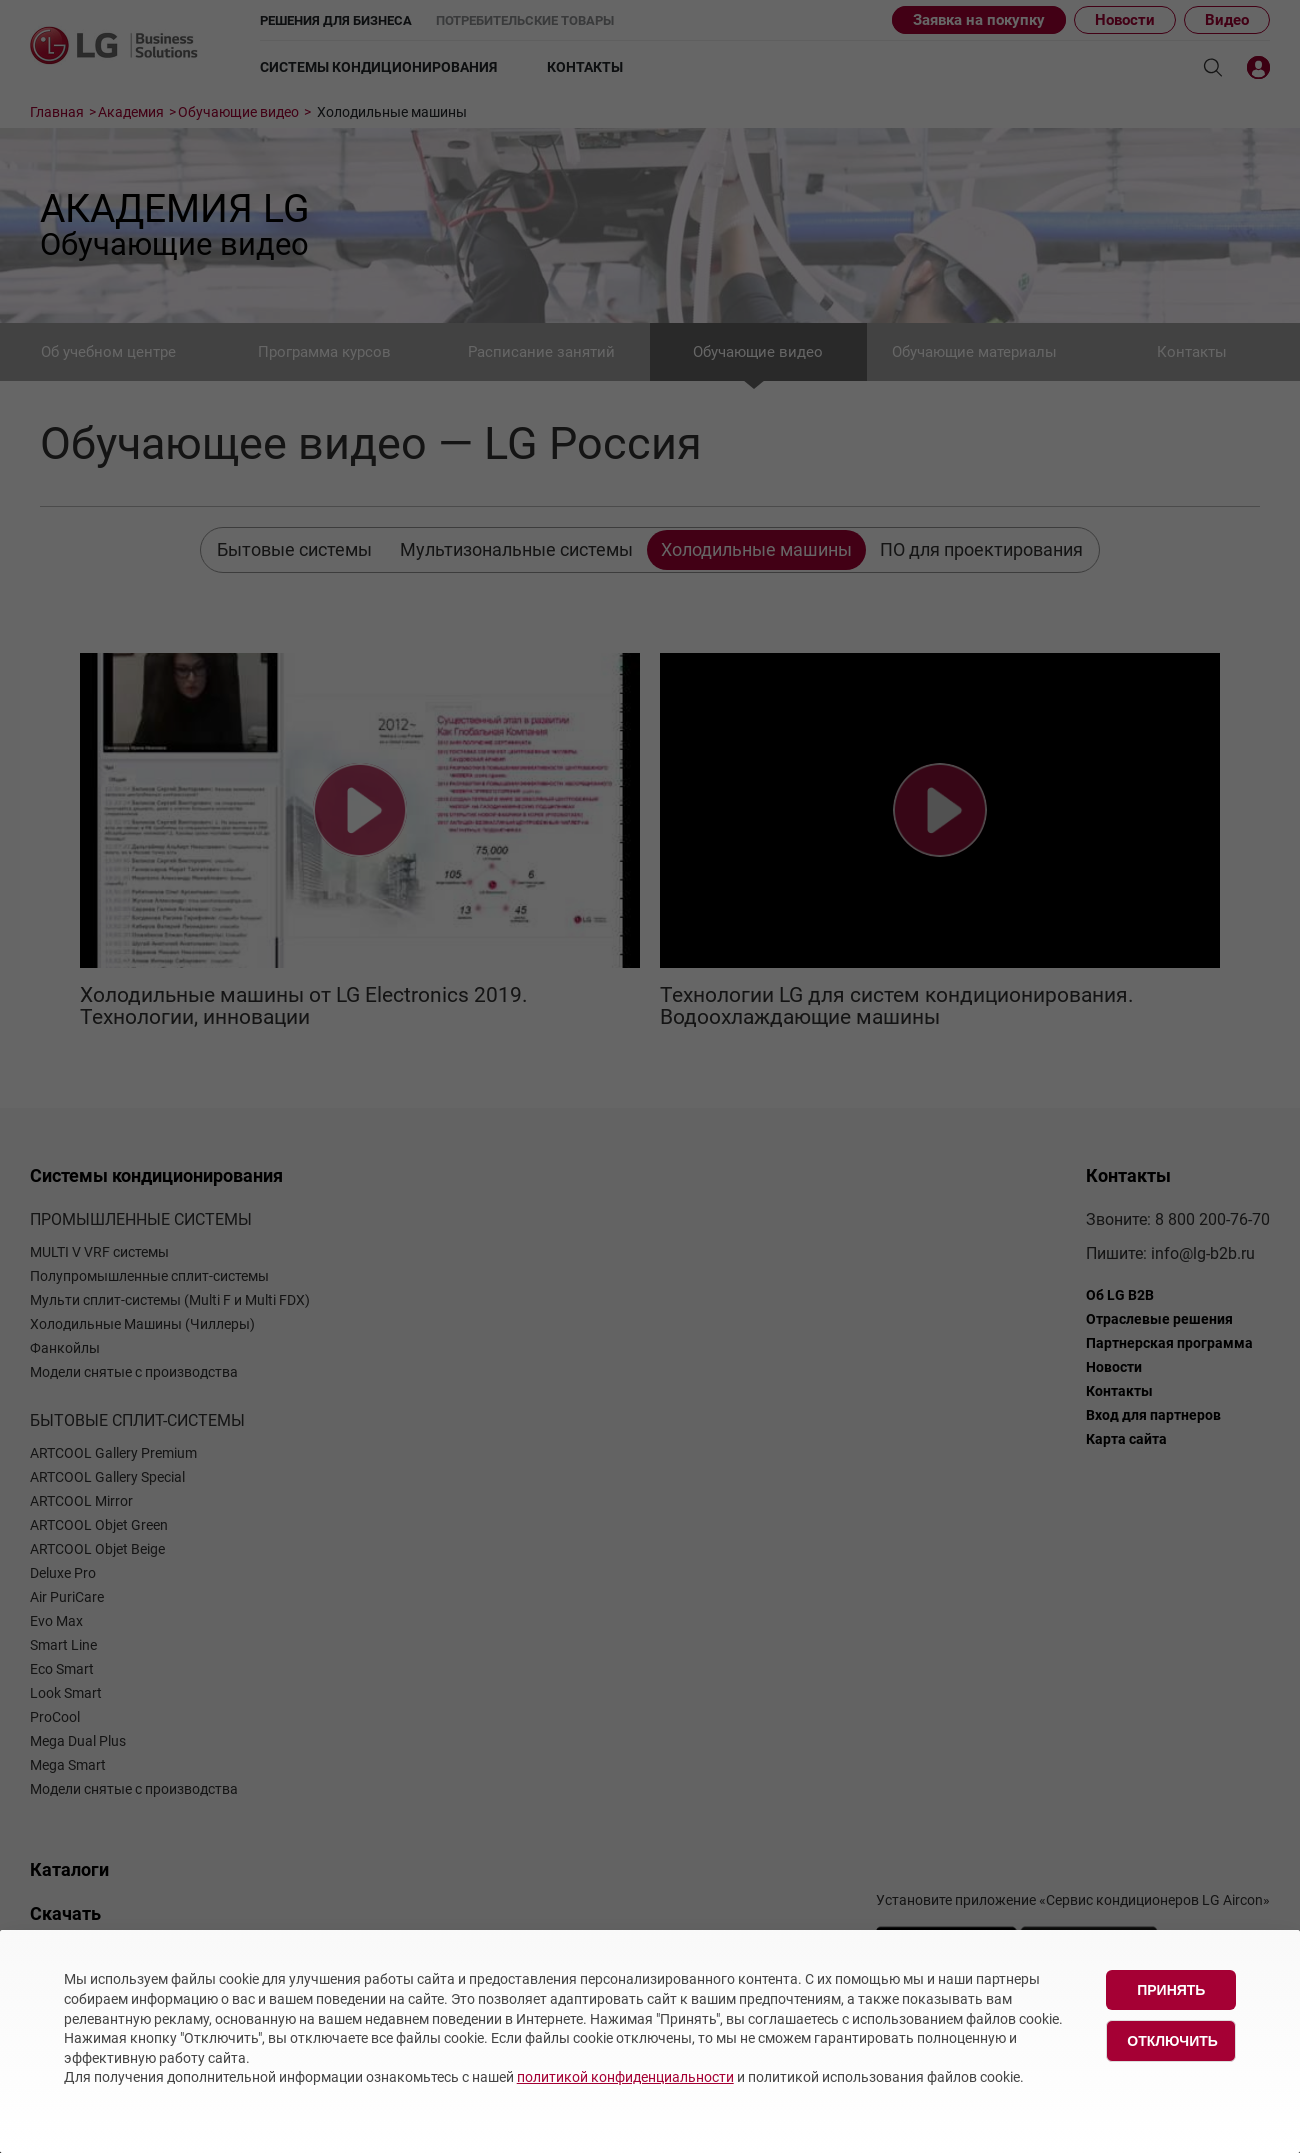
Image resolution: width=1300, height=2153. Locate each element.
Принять (1171, 1990)
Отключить (1172, 2041)
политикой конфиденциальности (625, 2077)
